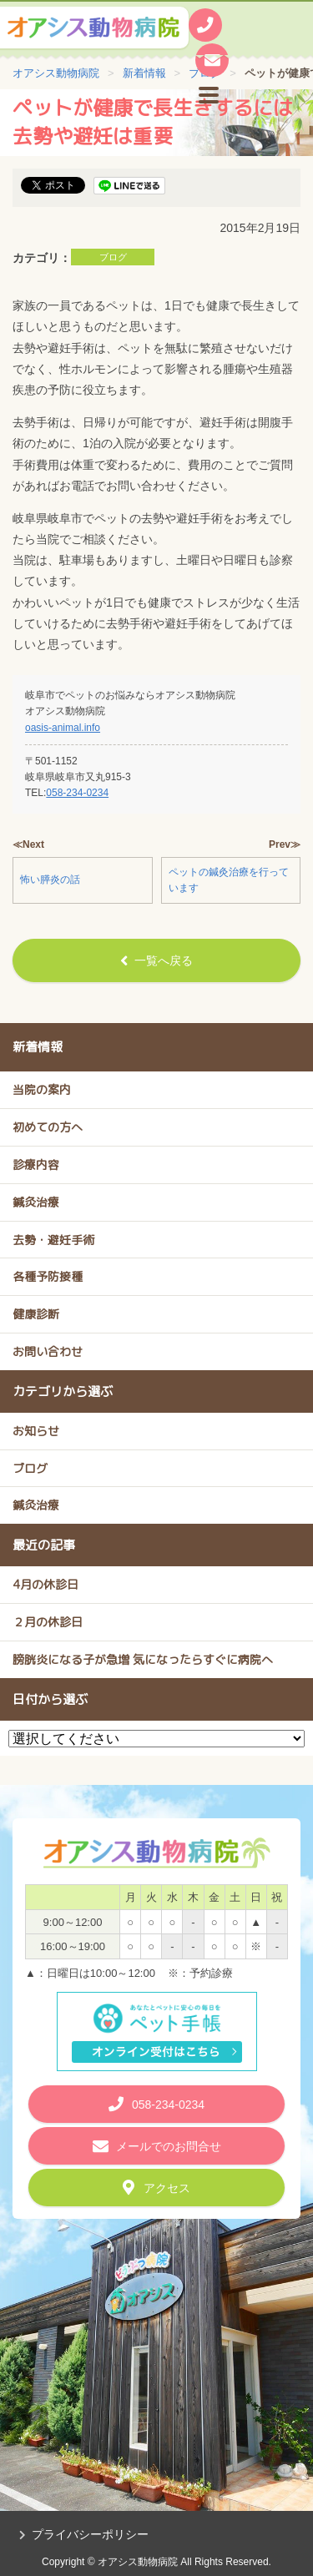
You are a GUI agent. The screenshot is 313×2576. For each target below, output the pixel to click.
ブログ (113, 257)
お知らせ (36, 1431)
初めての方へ (48, 1127)
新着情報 (38, 1047)
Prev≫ (284, 844)
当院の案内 (42, 1089)
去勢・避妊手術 (53, 1240)
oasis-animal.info (62, 727)
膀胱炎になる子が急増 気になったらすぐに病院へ (143, 1659)
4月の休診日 (45, 1584)
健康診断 (36, 1314)
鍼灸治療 (36, 1202)
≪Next (28, 844)
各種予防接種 (48, 1276)
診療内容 (36, 1164)
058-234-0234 (77, 793)
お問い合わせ (48, 1351)
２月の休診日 (48, 1622)
